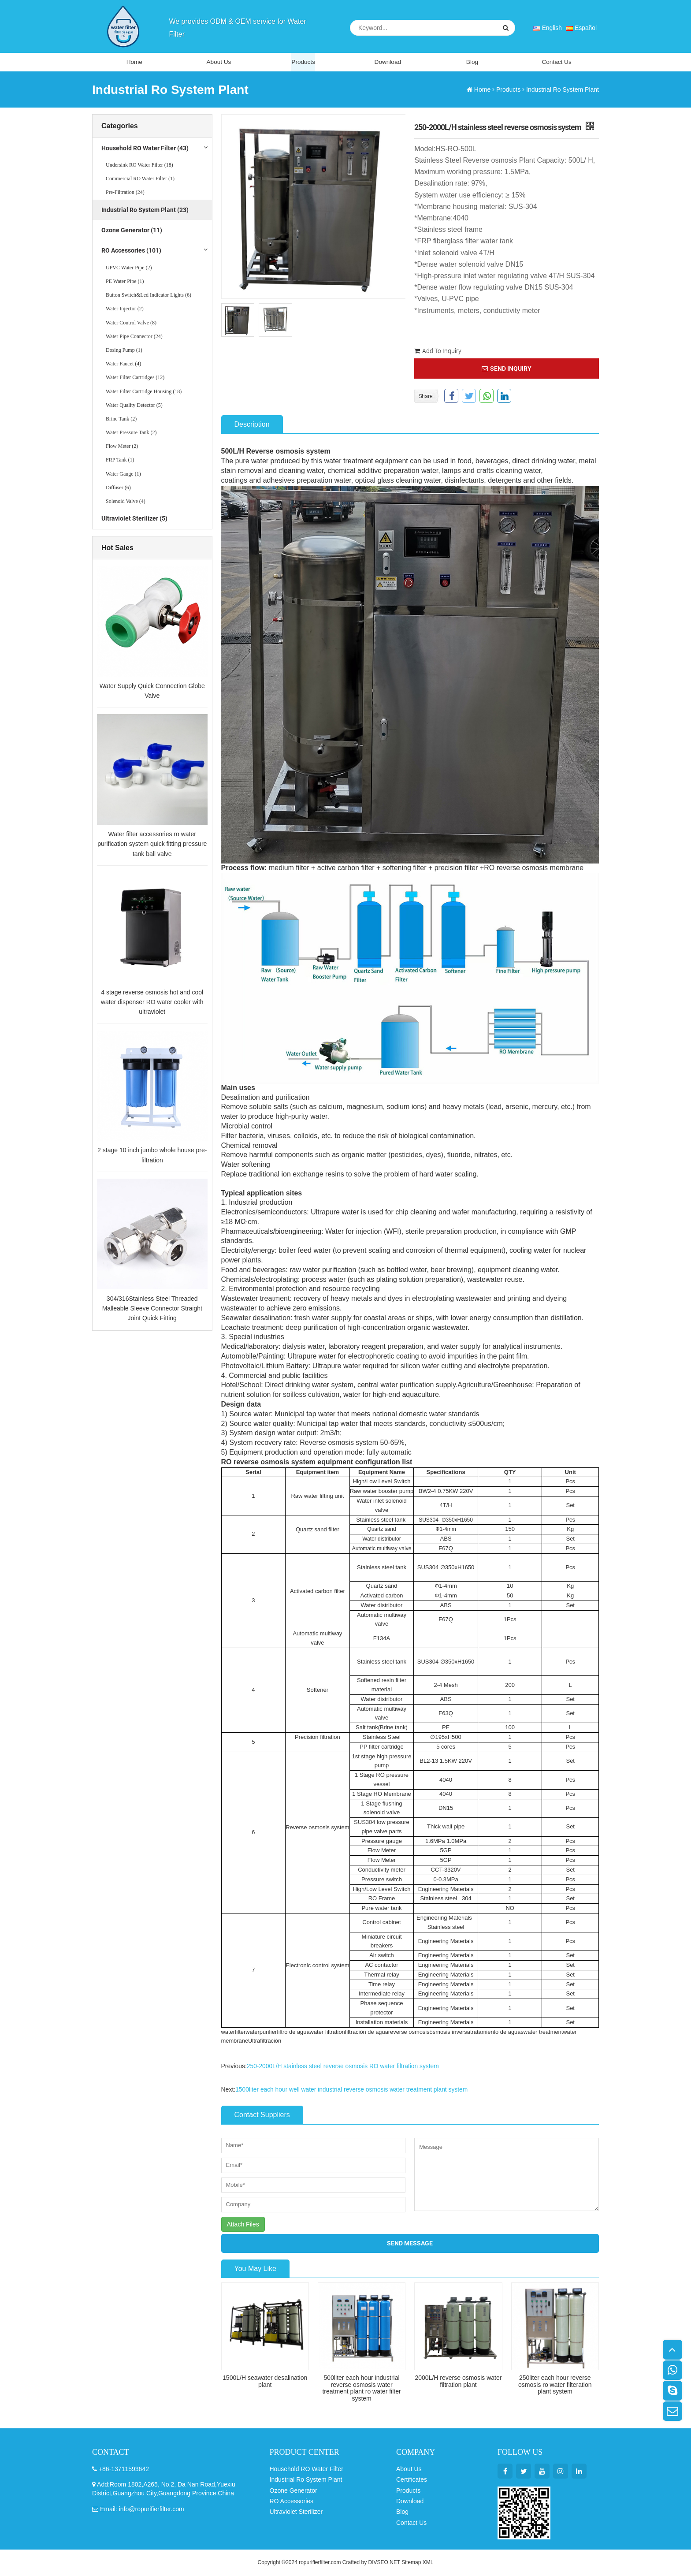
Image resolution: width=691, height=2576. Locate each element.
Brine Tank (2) (121, 420)
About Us (219, 62)
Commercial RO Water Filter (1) (140, 180)
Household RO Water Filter (307, 2469)
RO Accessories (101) (131, 251)
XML (428, 2563)
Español (581, 27)
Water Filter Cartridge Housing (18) (144, 392)
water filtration (328, 2032)
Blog (472, 62)
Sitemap (411, 2563)
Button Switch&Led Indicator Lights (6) (148, 296)
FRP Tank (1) (120, 461)
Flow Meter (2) (122, 447)
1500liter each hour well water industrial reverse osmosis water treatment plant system (353, 2090)
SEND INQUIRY (506, 369)
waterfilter (233, 2032)
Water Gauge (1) (123, 475)
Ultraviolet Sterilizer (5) (134, 519)
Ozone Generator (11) (131, 231)
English (546, 27)
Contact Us (556, 62)
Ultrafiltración (265, 2042)
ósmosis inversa (451, 2032)
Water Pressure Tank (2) (131, 434)
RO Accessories (292, 2501)
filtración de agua (368, 2032)
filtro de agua (293, 2032)
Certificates (411, 2480)
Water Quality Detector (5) (134, 406)
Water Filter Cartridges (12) (135, 379)
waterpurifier (262, 2032)
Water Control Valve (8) (131, 323)
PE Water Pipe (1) (125, 282)
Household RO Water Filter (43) (145, 149)
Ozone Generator (293, 2490)
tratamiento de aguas (499, 2032)
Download (387, 62)
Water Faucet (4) (123, 365)
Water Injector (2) (125, 310)
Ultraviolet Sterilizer (296, 2512)
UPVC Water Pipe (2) (129, 268)
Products (303, 62)
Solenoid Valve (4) (125, 502)
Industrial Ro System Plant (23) (145, 210)
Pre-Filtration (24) (125, 193)
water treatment (546, 2032)
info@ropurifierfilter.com (151, 2509)
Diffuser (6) (118, 488)
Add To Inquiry (437, 352)
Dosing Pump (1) (124, 351)
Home (134, 62)
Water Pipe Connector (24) (134, 337)
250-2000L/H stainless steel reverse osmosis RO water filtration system (344, 2067)
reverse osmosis (411, 2032)
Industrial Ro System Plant (562, 90)
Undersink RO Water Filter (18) (139, 166)
